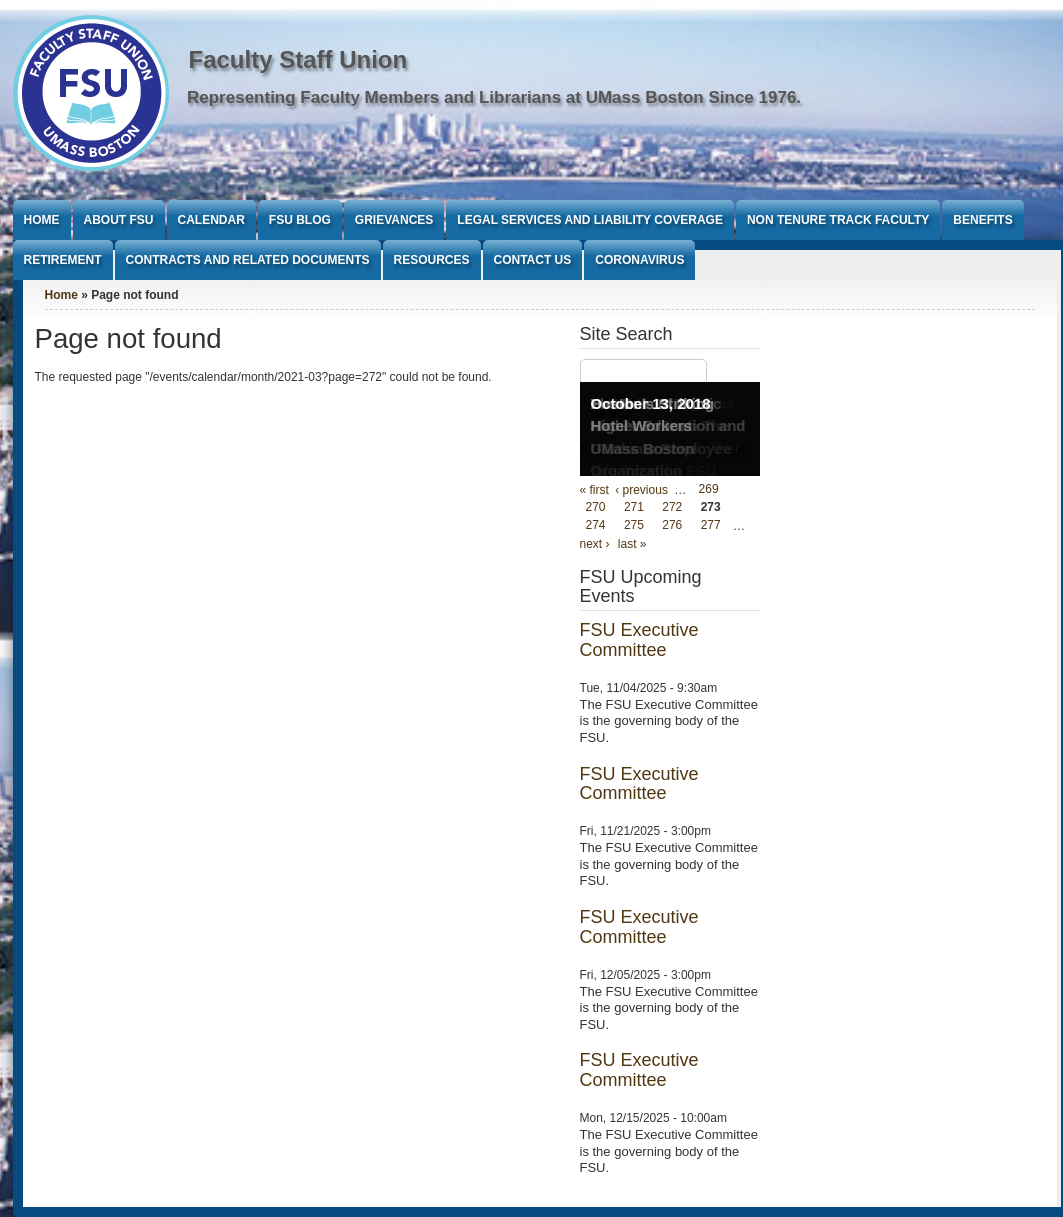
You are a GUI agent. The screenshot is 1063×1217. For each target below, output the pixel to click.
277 (711, 526)
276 (672, 526)
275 (634, 526)
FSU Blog (300, 220)
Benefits (982, 220)
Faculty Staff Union (298, 59)
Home (42, 220)
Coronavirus (639, 260)
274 (596, 526)
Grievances (394, 220)
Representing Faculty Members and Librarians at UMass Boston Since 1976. (494, 97)
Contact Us (533, 260)
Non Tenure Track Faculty (838, 220)
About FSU (119, 220)
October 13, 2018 (651, 403)
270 (596, 508)
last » (632, 544)
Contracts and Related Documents (248, 260)
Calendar (211, 220)
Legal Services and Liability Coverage (590, 220)
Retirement (63, 260)
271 (634, 508)
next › (595, 544)
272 (672, 508)
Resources (432, 260)
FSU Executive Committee (639, 640)
